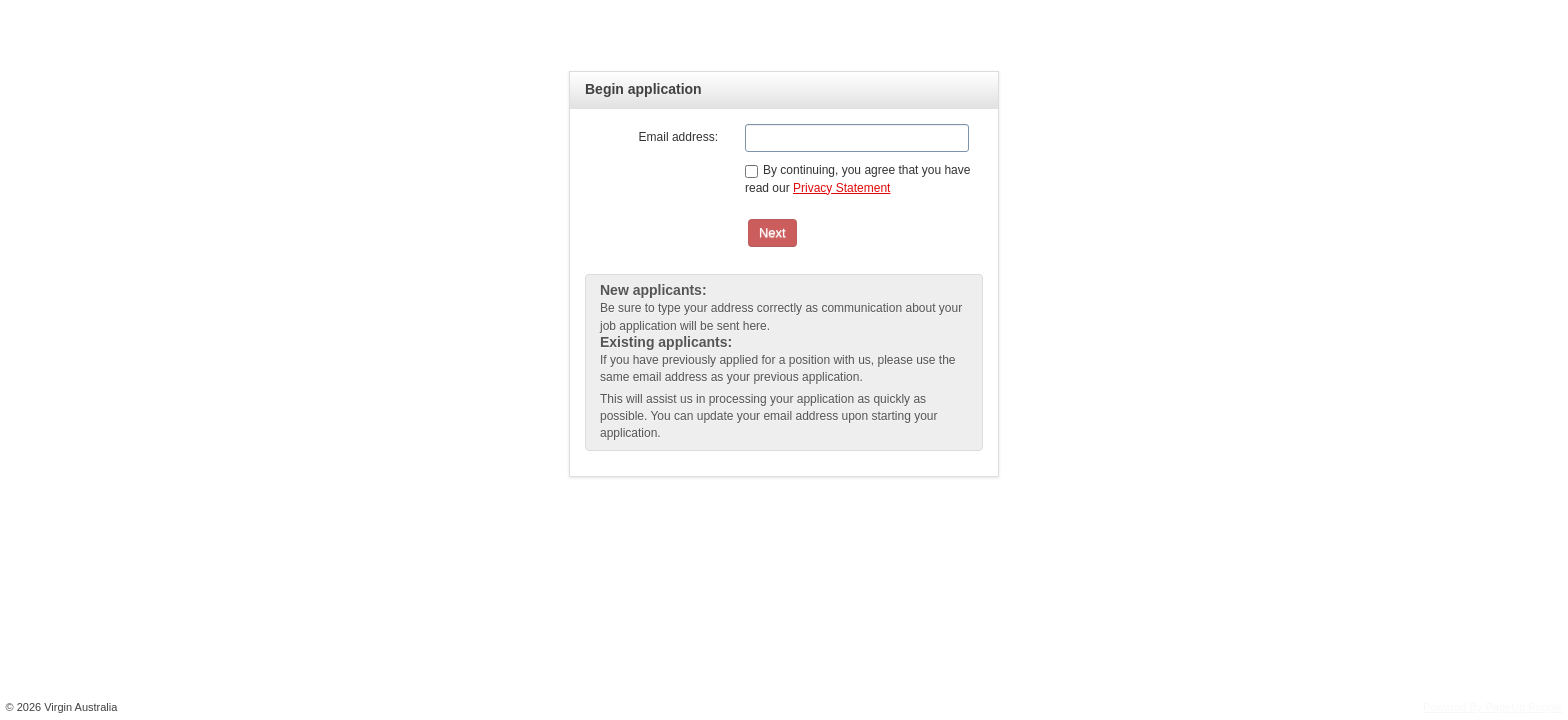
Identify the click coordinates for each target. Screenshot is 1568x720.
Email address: (678, 137)
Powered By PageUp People (1492, 707)
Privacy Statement (841, 188)
